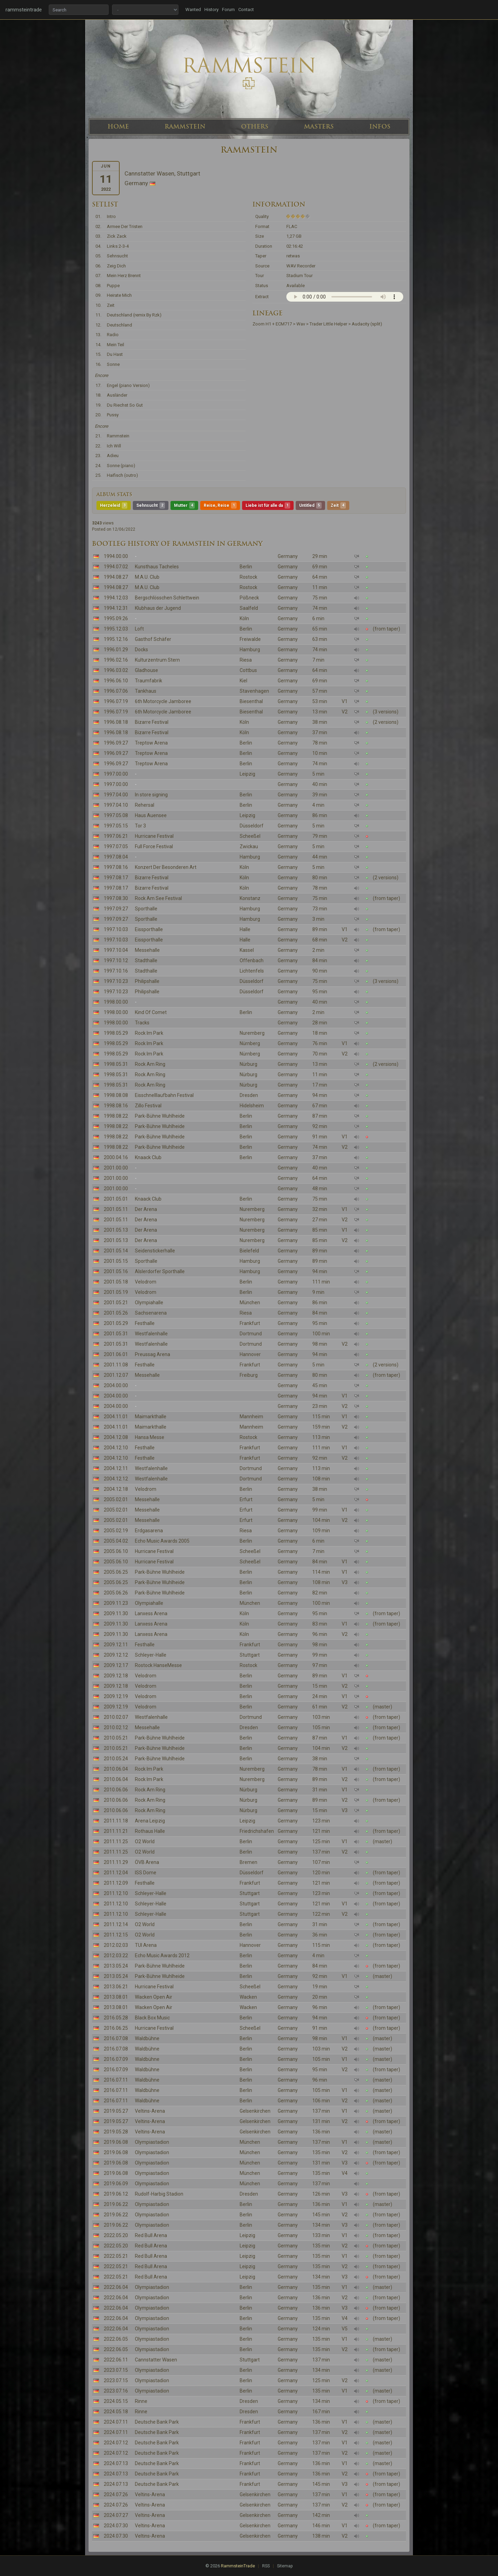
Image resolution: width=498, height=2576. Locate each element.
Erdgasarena (149, 1530)
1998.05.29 (116, 1033)
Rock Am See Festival (158, 898)
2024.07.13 (116, 2463)
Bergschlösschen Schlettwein (167, 597)
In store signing (151, 794)
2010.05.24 (116, 1758)
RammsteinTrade (238, 2565)
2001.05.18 (116, 1282)
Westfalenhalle (151, 1333)
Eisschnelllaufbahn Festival (164, 1095)
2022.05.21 (116, 2256)
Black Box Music (152, 2017)
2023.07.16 (116, 2391)
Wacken (248, 1997)
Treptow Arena (151, 743)
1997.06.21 (116, 836)
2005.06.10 (116, 1551)
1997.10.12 (116, 960)
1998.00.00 (116, 1002)
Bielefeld (249, 1250)
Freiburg (249, 1375)
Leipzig (247, 774)
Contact (246, 9)
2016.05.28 (116, 2017)
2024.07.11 (116, 2422)
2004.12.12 (116, 1478)
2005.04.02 (116, 1541)
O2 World (145, 1841)
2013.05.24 (116, 1966)
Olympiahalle (149, 1302)
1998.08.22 (116, 1116)
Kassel (247, 950)
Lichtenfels (252, 971)
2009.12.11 (116, 1644)
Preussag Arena (152, 1354)
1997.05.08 (116, 815)
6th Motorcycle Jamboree (163, 701)
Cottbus (248, 670)
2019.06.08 (116, 2142)
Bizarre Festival (151, 722)
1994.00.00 (116, 556)
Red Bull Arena (151, 2235)
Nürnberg (250, 1043)
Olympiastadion (152, 2142)
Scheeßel (250, 836)
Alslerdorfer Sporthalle (160, 1271)
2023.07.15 (116, 2370)
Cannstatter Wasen (156, 2359)
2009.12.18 (116, 1675)
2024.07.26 (116, 2494)
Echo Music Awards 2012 (162, 1955)
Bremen (248, 1862)
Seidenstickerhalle (155, 1250)
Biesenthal (251, 701)
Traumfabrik (148, 680)
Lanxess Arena (151, 1613)
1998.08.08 (116, 1095)
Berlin (246, 566)
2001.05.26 (116, 1313)
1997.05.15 (116, 825)
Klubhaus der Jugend (158, 608)
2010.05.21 (116, 1738)
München (250, 1302)
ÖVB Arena (147, 1862)
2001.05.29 (116, 1323)
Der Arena (146, 1209)
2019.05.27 (116, 2111)
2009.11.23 (116, 1603)
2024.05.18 (116, 2411)
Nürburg (248, 1064)
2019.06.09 (116, 2183)
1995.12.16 (116, 639)
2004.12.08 (116, 1437)
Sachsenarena (151, 1313)
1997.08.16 (116, 867)
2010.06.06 (116, 1789)
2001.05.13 (116, 1230)
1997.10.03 (116, 929)
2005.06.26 (116, 1592)
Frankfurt (250, 1323)
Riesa (246, 660)
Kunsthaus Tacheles (157, 566)
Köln (244, 618)
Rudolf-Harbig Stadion (159, 2194)
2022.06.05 (116, 2339)
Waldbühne (147, 2038)
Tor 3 (140, 825)
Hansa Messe (149, 1437)
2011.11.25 (116, 1841)
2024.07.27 (116, 2515)
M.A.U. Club (147, 577)
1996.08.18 (116, 722)
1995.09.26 (116, 618)
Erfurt (246, 1499)
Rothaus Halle (150, 1831)
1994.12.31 (116, 608)
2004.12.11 (116, 1468)
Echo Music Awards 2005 (162, 1541)
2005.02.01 (116, 1499)
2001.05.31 (116, 1333)
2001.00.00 (116, 1168)
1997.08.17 (116, 877)
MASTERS (319, 126)
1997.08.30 (116, 898)
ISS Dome (145, 1872)
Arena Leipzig (150, 1821)
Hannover (250, 1354)
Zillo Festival (148, 1105)
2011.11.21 (116, 1831)
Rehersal (144, 805)
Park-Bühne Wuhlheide (160, 1116)
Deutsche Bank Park (157, 2422)
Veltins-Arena (150, 2111)
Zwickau (249, 846)
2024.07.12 (116, 2442)
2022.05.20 (116, 2235)
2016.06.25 (116, 2028)
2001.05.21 (116, 1302)
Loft (139, 629)
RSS (266, 2566)
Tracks (142, 1022)
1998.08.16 (116, 1105)
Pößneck (249, 597)
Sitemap (285, 2566)
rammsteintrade (24, 10)
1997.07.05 (116, 846)
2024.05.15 (116, 2401)
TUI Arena (146, 1945)
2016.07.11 (116, 2080)
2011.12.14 (116, 1924)
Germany (288, 556)
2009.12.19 (116, 1696)
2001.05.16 (116, 1271)
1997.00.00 (116, 774)
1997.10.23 (116, 981)
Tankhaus (145, 691)
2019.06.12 (116, 2194)
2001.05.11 (116, 1209)
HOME (118, 126)
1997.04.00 (116, 794)
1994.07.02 (116, 566)
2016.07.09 (116, 2059)
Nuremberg (252, 1033)
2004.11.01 (116, 1416)
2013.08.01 (116, 1997)
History (211, 9)
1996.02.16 (116, 660)
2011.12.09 (116, 1883)
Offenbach (252, 960)
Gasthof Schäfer (153, 639)
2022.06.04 (116, 2287)
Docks (141, 649)
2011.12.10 (116, 1893)
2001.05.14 (116, 1250)
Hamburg (250, 649)
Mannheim (251, 1416)
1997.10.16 (116, 971)
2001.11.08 (116, 1364)
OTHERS (254, 126)
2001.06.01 (116, 1354)
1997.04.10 (116, 805)
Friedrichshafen (257, 1831)
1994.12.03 (116, 597)
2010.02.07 (116, 1717)
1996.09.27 (116, 743)
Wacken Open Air (153, 1997)
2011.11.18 (116, 1821)
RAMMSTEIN (185, 126)
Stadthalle (146, 960)
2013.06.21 (116, 1986)
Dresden (249, 1095)
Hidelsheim (252, 1105)
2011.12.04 (116, 1872)
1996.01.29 (116, 649)
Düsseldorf (252, 825)
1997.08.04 (116, 857)
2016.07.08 (116, 2038)
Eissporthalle (149, 929)
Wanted (193, 9)
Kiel (243, 680)
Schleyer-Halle (150, 1655)
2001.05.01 (116, 1199)
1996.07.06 (116, 691)
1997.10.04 (116, 950)
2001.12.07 (116, 1375)
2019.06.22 (116, 2204)
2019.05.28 (116, 2131)
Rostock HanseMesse (158, 1665)
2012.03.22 (116, 1955)
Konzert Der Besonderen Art (165, 867)
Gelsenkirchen (255, 2111)
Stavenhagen (254, 691)
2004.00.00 (116, 1385)
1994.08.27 (116, 577)
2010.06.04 (116, 1769)
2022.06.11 (116, 2359)
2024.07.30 (116, 2525)
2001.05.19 (116, 1292)
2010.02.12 (116, 1727)
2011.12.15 (116, 1935)
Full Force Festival (154, 846)
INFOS (379, 126)
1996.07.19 (116, 701)
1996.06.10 (116, 680)
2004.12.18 (116, 1489)
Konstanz (250, 898)
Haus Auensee (151, 815)
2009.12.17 (116, 1665)
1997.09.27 (116, 908)
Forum (228, 9)
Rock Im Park (149, 1033)
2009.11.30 (116, 1613)
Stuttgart (250, 1655)
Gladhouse (146, 670)
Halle (245, 929)
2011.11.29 (116, 1862)
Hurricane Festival (154, 836)
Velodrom (145, 1282)
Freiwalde (250, 639)
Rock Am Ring (150, 1064)
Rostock (248, 577)
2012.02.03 (116, 1945)
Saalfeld (249, 608)
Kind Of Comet (151, 1012)
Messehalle (147, 950)
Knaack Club (148, 1157)
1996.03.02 (116, 670)
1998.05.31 (116, 1064)
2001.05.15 (116, 1261)
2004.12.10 (116, 1447)
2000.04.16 (116, 1157)
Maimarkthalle (150, 1416)
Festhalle (145, 1323)
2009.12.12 (116, 1655)
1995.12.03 (116, 629)
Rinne (141, 2401)
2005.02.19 (116, 1530)
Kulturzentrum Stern (157, 660)
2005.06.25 (116, 1572)
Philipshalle (147, 981)
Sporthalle (146, 908)
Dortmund (251, 1333)
